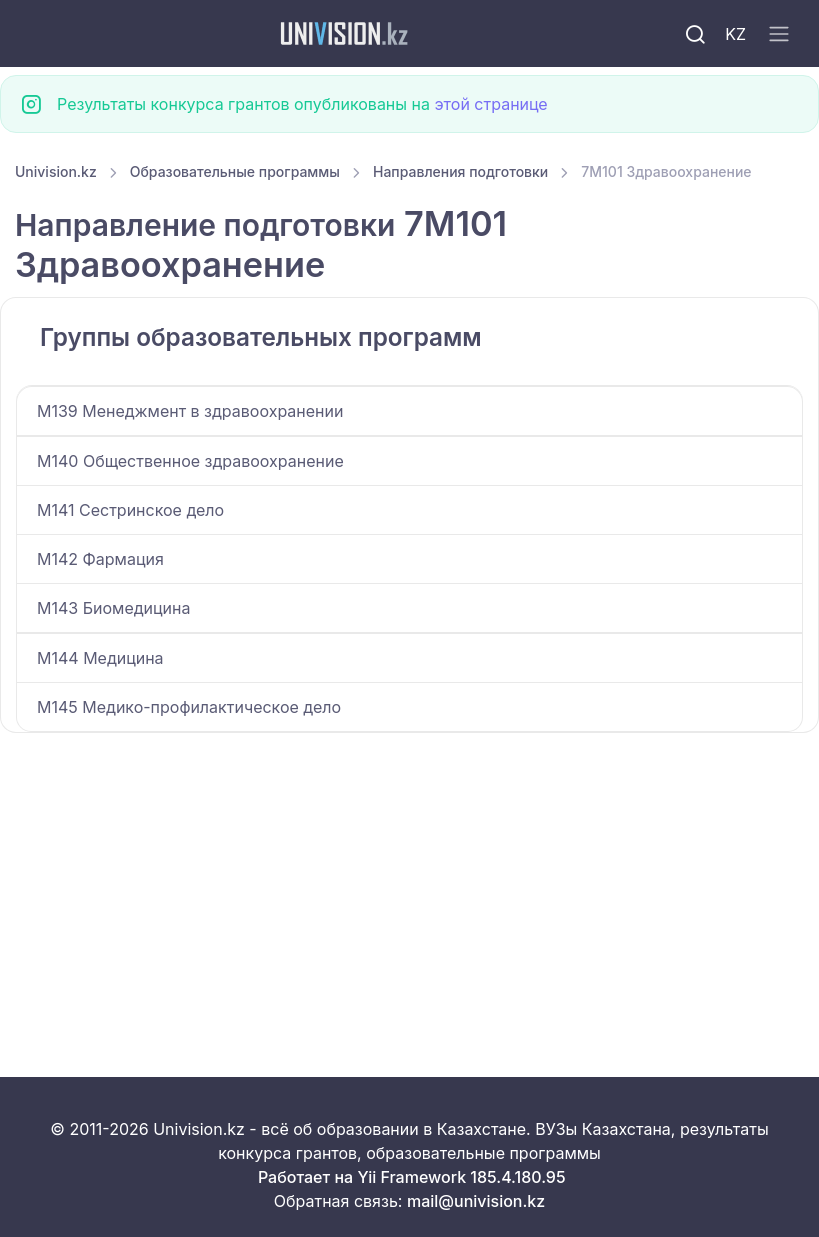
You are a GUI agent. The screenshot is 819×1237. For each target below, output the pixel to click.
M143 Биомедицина (113, 608)
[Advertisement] (409, 881)
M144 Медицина (100, 658)
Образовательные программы (235, 171)
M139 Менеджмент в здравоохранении (190, 411)
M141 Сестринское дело (130, 510)
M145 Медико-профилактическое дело (189, 707)
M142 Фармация (100, 559)
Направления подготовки (460, 171)
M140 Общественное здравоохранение (190, 461)
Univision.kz (56, 171)
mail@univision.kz (476, 1201)
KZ (735, 34)
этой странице (490, 104)
